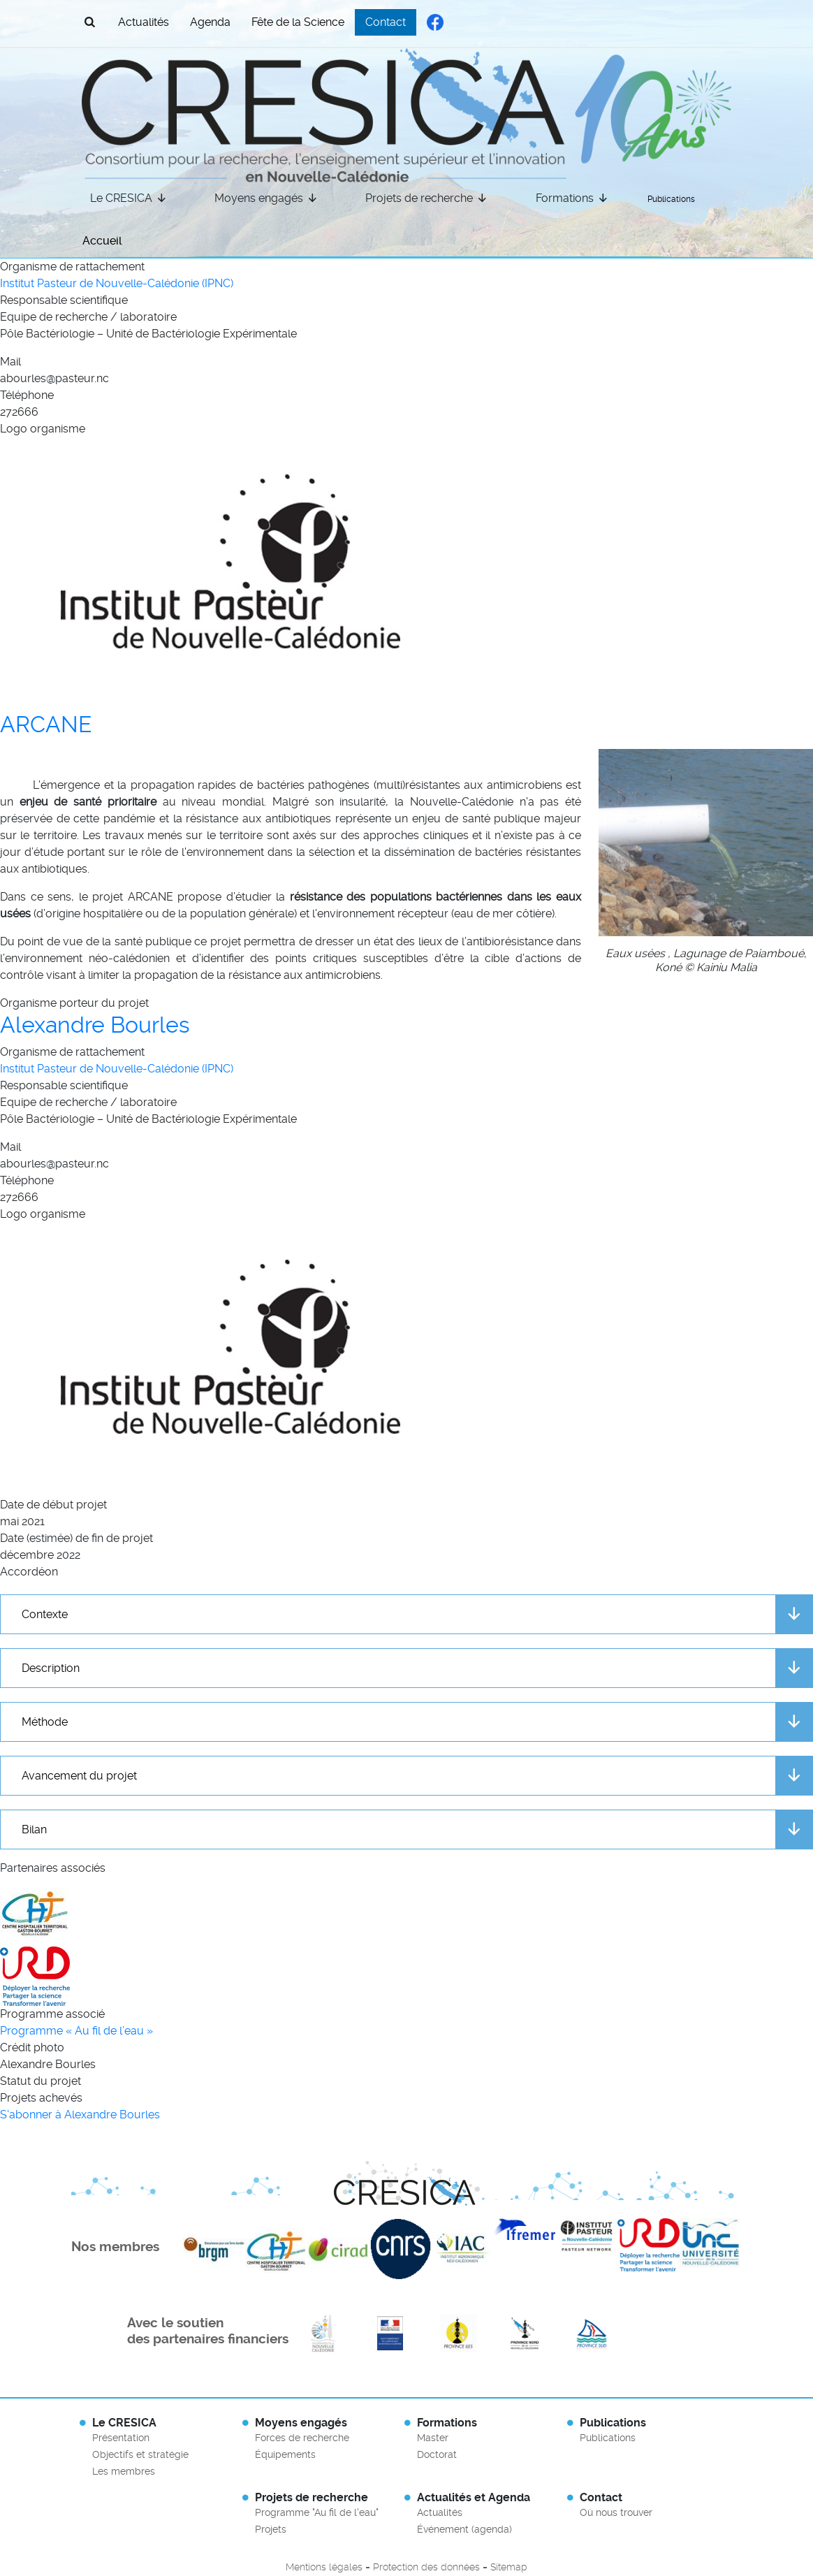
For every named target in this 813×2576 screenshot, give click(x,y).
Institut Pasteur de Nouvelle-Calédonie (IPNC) (116, 283)
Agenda (210, 22)
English (673, 21)
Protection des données (426, 2567)
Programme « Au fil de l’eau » (76, 2030)
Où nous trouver (616, 2512)
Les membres (123, 2471)
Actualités (143, 22)
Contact (385, 22)
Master (432, 2437)
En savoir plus (323, 2333)
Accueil (102, 240)
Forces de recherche (302, 2437)
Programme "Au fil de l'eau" (317, 2512)
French (700, 21)
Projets (270, 2529)
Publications (671, 199)
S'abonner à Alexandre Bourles (80, 2114)
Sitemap (508, 2567)
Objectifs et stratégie (140, 2454)
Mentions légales (324, 2567)
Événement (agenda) (464, 2529)
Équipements (285, 2454)
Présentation (120, 2437)
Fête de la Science (297, 22)
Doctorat (437, 2454)
